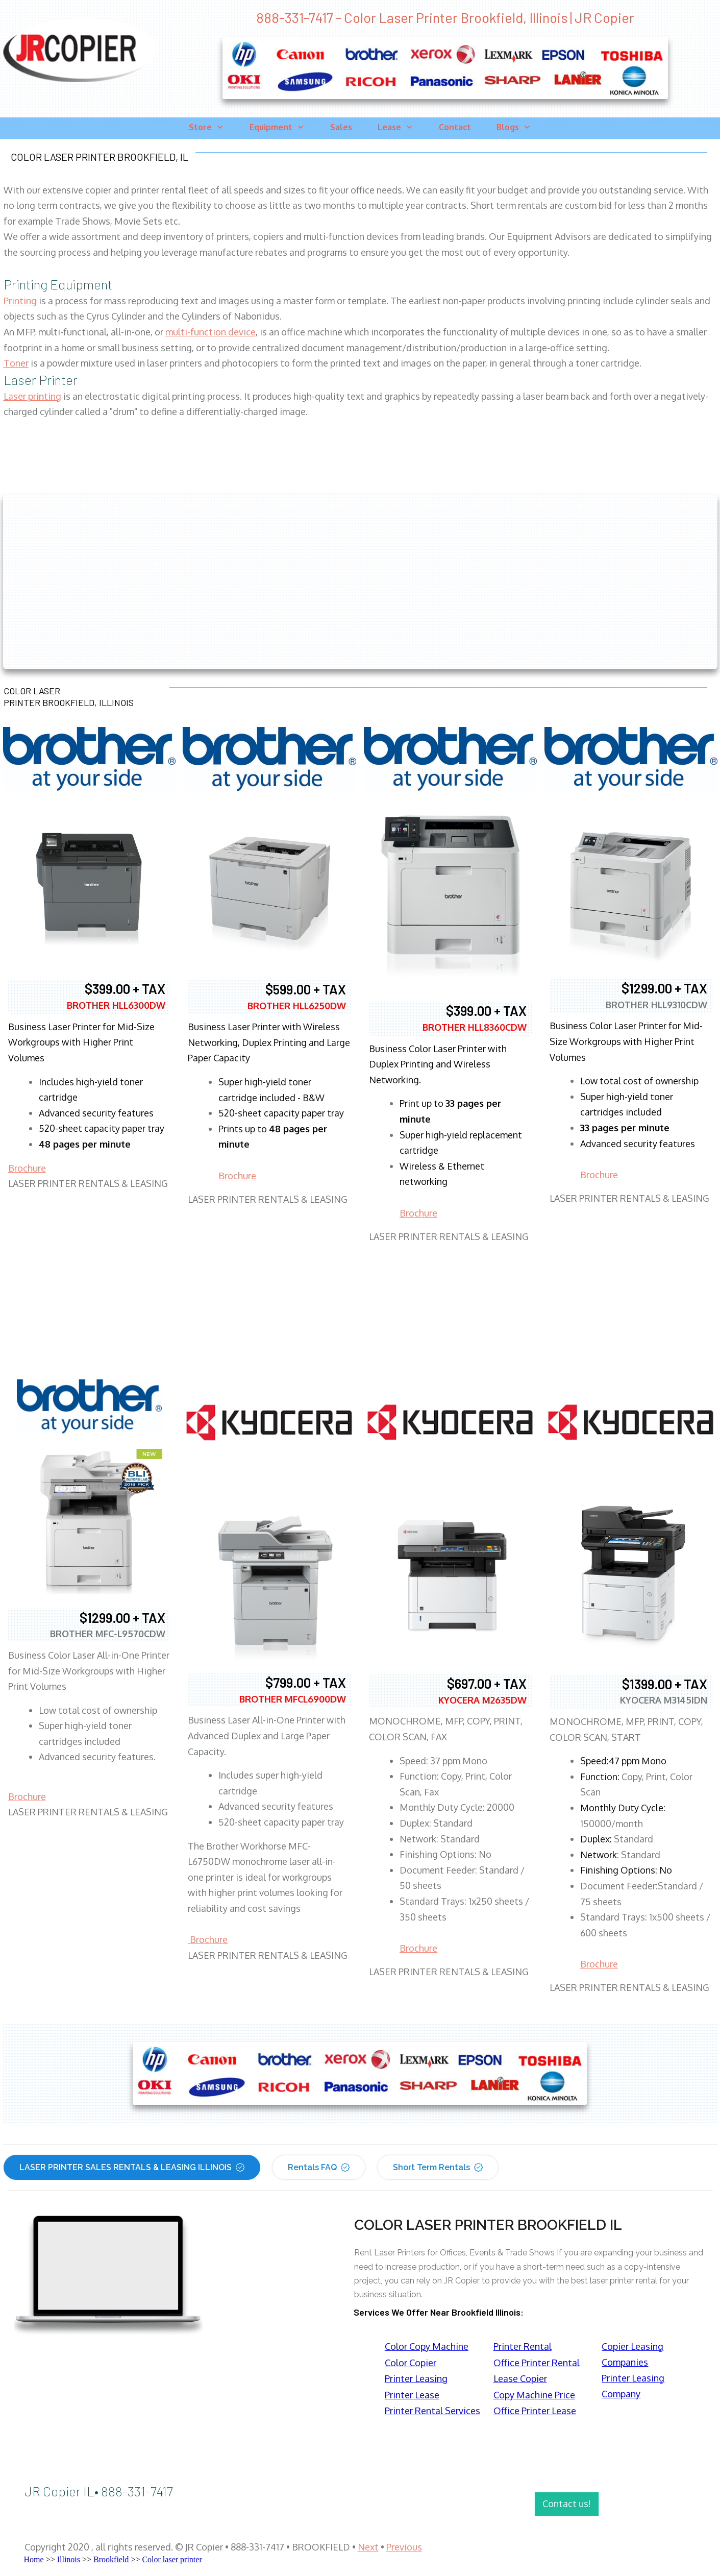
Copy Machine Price (534, 2394)
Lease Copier (520, 2378)
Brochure (27, 1168)
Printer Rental (522, 2346)
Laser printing (32, 396)
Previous (404, 2547)
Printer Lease (412, 2394)
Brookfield (111, 2559)
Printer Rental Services (432, 2410)
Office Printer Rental (536, 2362)
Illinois (68, 2559)
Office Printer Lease (534, 2410)
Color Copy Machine (426, 2346)
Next (368, 2547)
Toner (16, 363)
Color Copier (410, 2362)
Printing (20, 300)
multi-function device (210, 331)
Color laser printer (172, 2559)
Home (34, 2559)
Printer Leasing (416, 2378)
